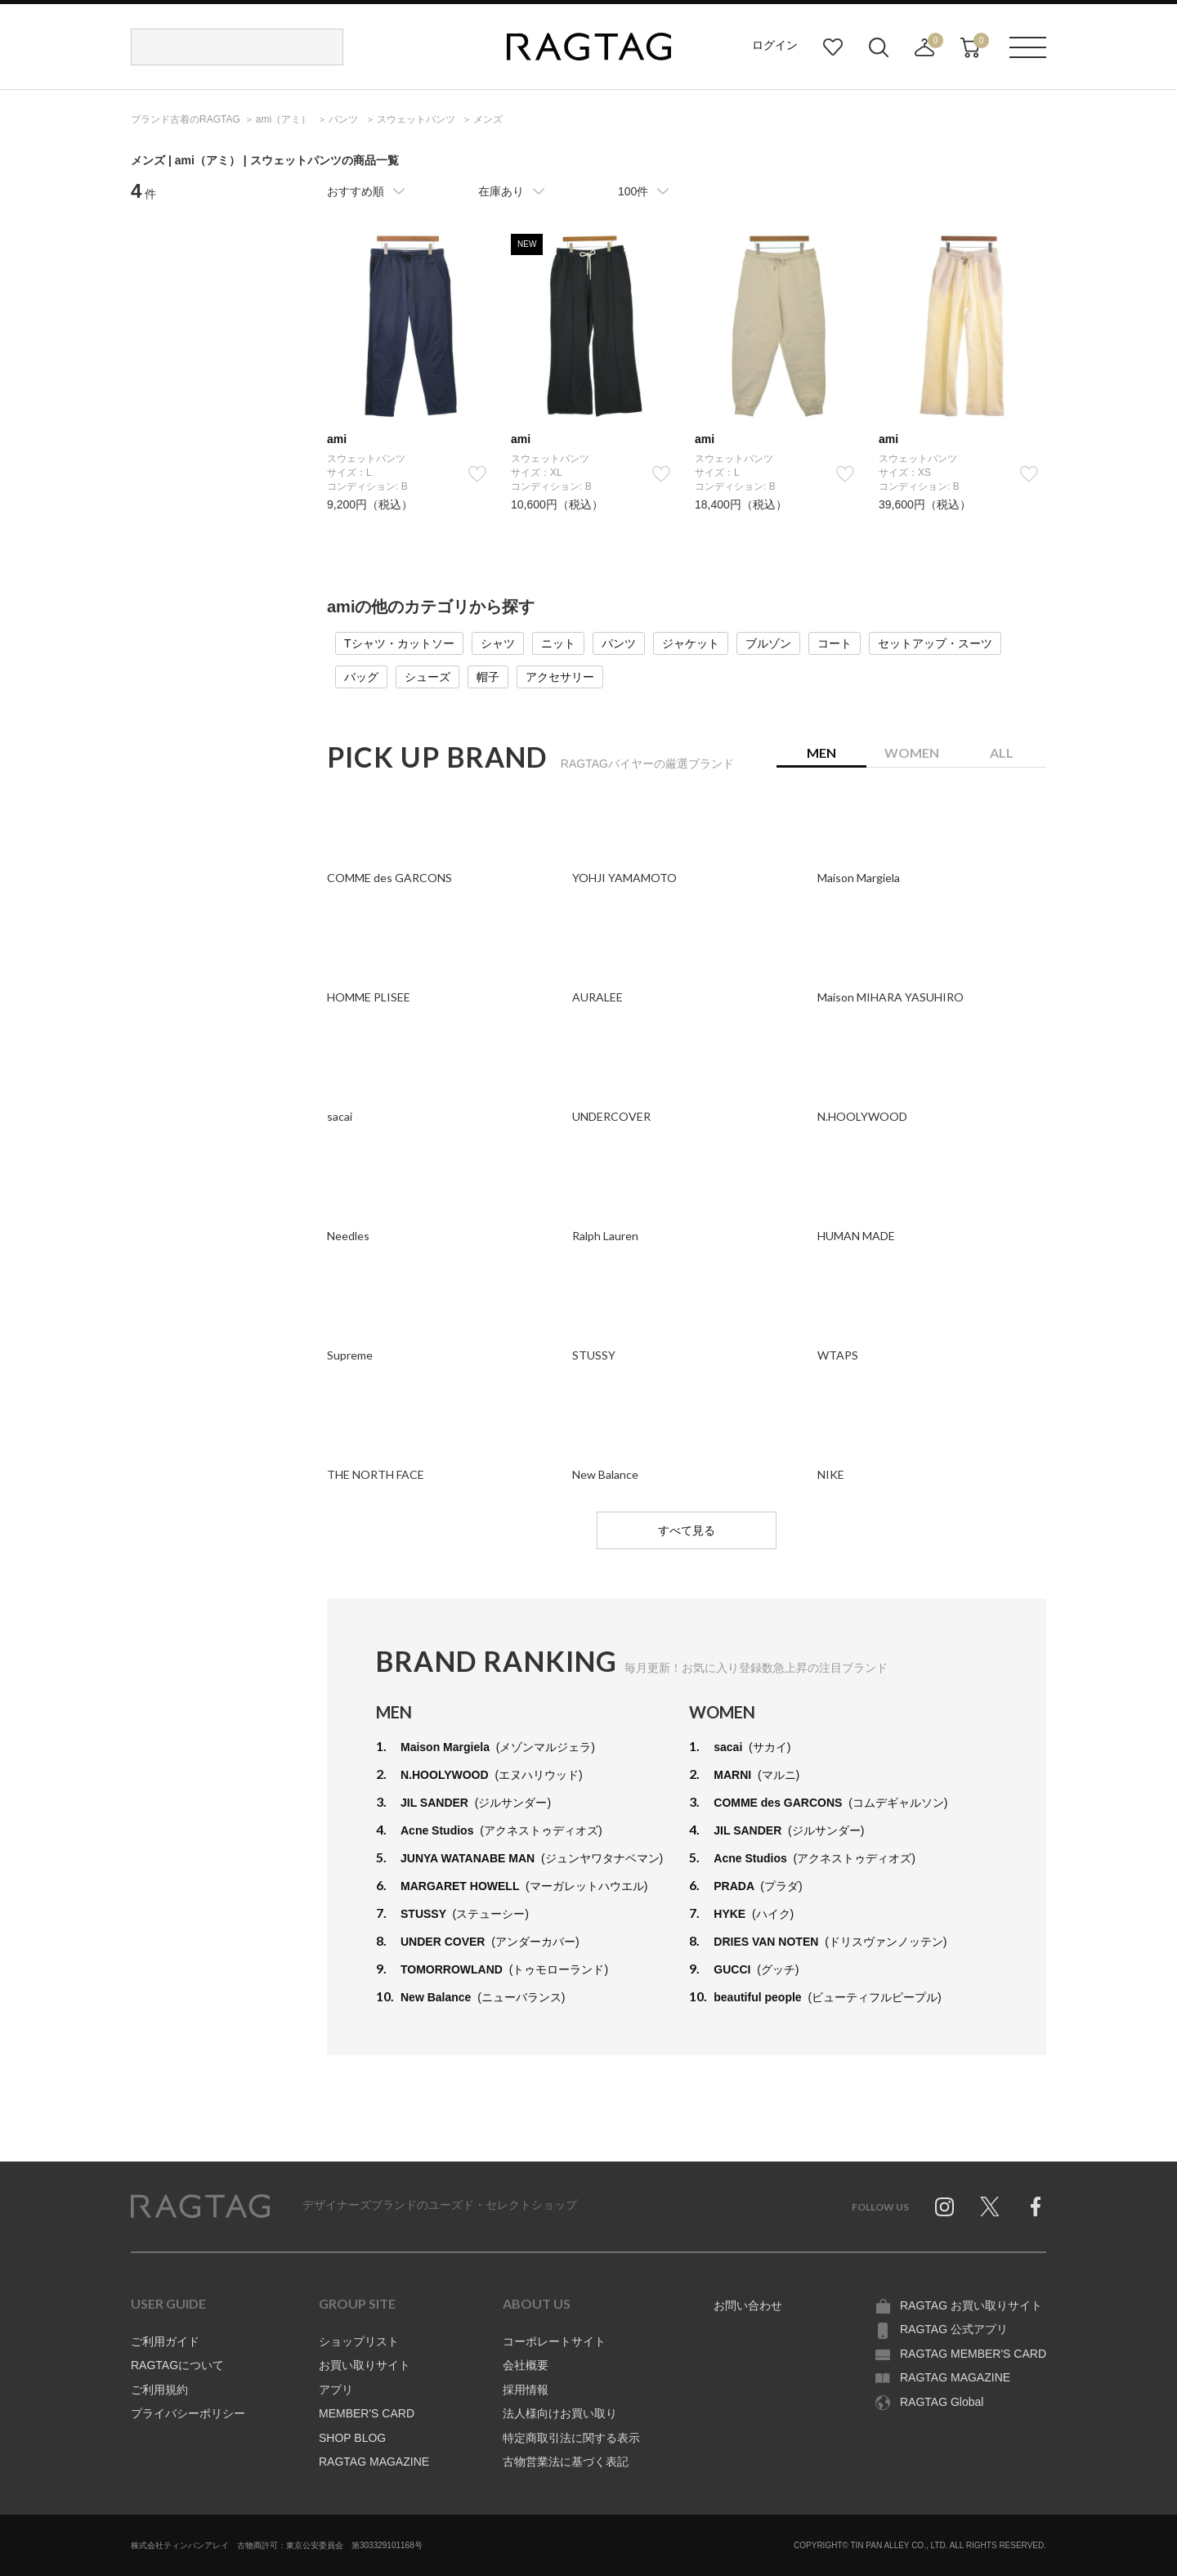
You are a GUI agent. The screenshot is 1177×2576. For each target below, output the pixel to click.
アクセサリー (560, 676)
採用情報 (525, 2389)
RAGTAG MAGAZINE (374, 2461)
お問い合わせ (748, 2305)
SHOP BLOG (352, 2437)
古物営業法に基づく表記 (566, 2461)
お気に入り (833, 47)
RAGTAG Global (941, 2401)
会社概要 (525, 2365)
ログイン (775, 45)
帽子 (488, 676)
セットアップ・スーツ (935, 643)
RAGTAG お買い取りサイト (971, 2305)
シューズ (427, 676)
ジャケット (690, 643)
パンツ (619, 643)
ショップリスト (359, 2341)
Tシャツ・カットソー (399, 643)
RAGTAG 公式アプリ (954, 2329)
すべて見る (686, 1530)
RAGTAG (200, 2206)
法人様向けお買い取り (560, 2413)
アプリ (336, 2389)
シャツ (498, 643)
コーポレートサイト (554, 2341)
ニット (558, 643)
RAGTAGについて (177, 2365)
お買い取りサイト (364, 2365)
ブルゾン (768, 643)
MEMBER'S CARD (366, 2413)
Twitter (989, 2206)
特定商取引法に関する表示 (571, 2437)
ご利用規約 (159, 2389)
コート (834, 643)
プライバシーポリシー (188, 2413)
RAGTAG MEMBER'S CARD (973, 2353)
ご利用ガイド (165, 2341)
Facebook (1035, 2206)
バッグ (361, 676)
